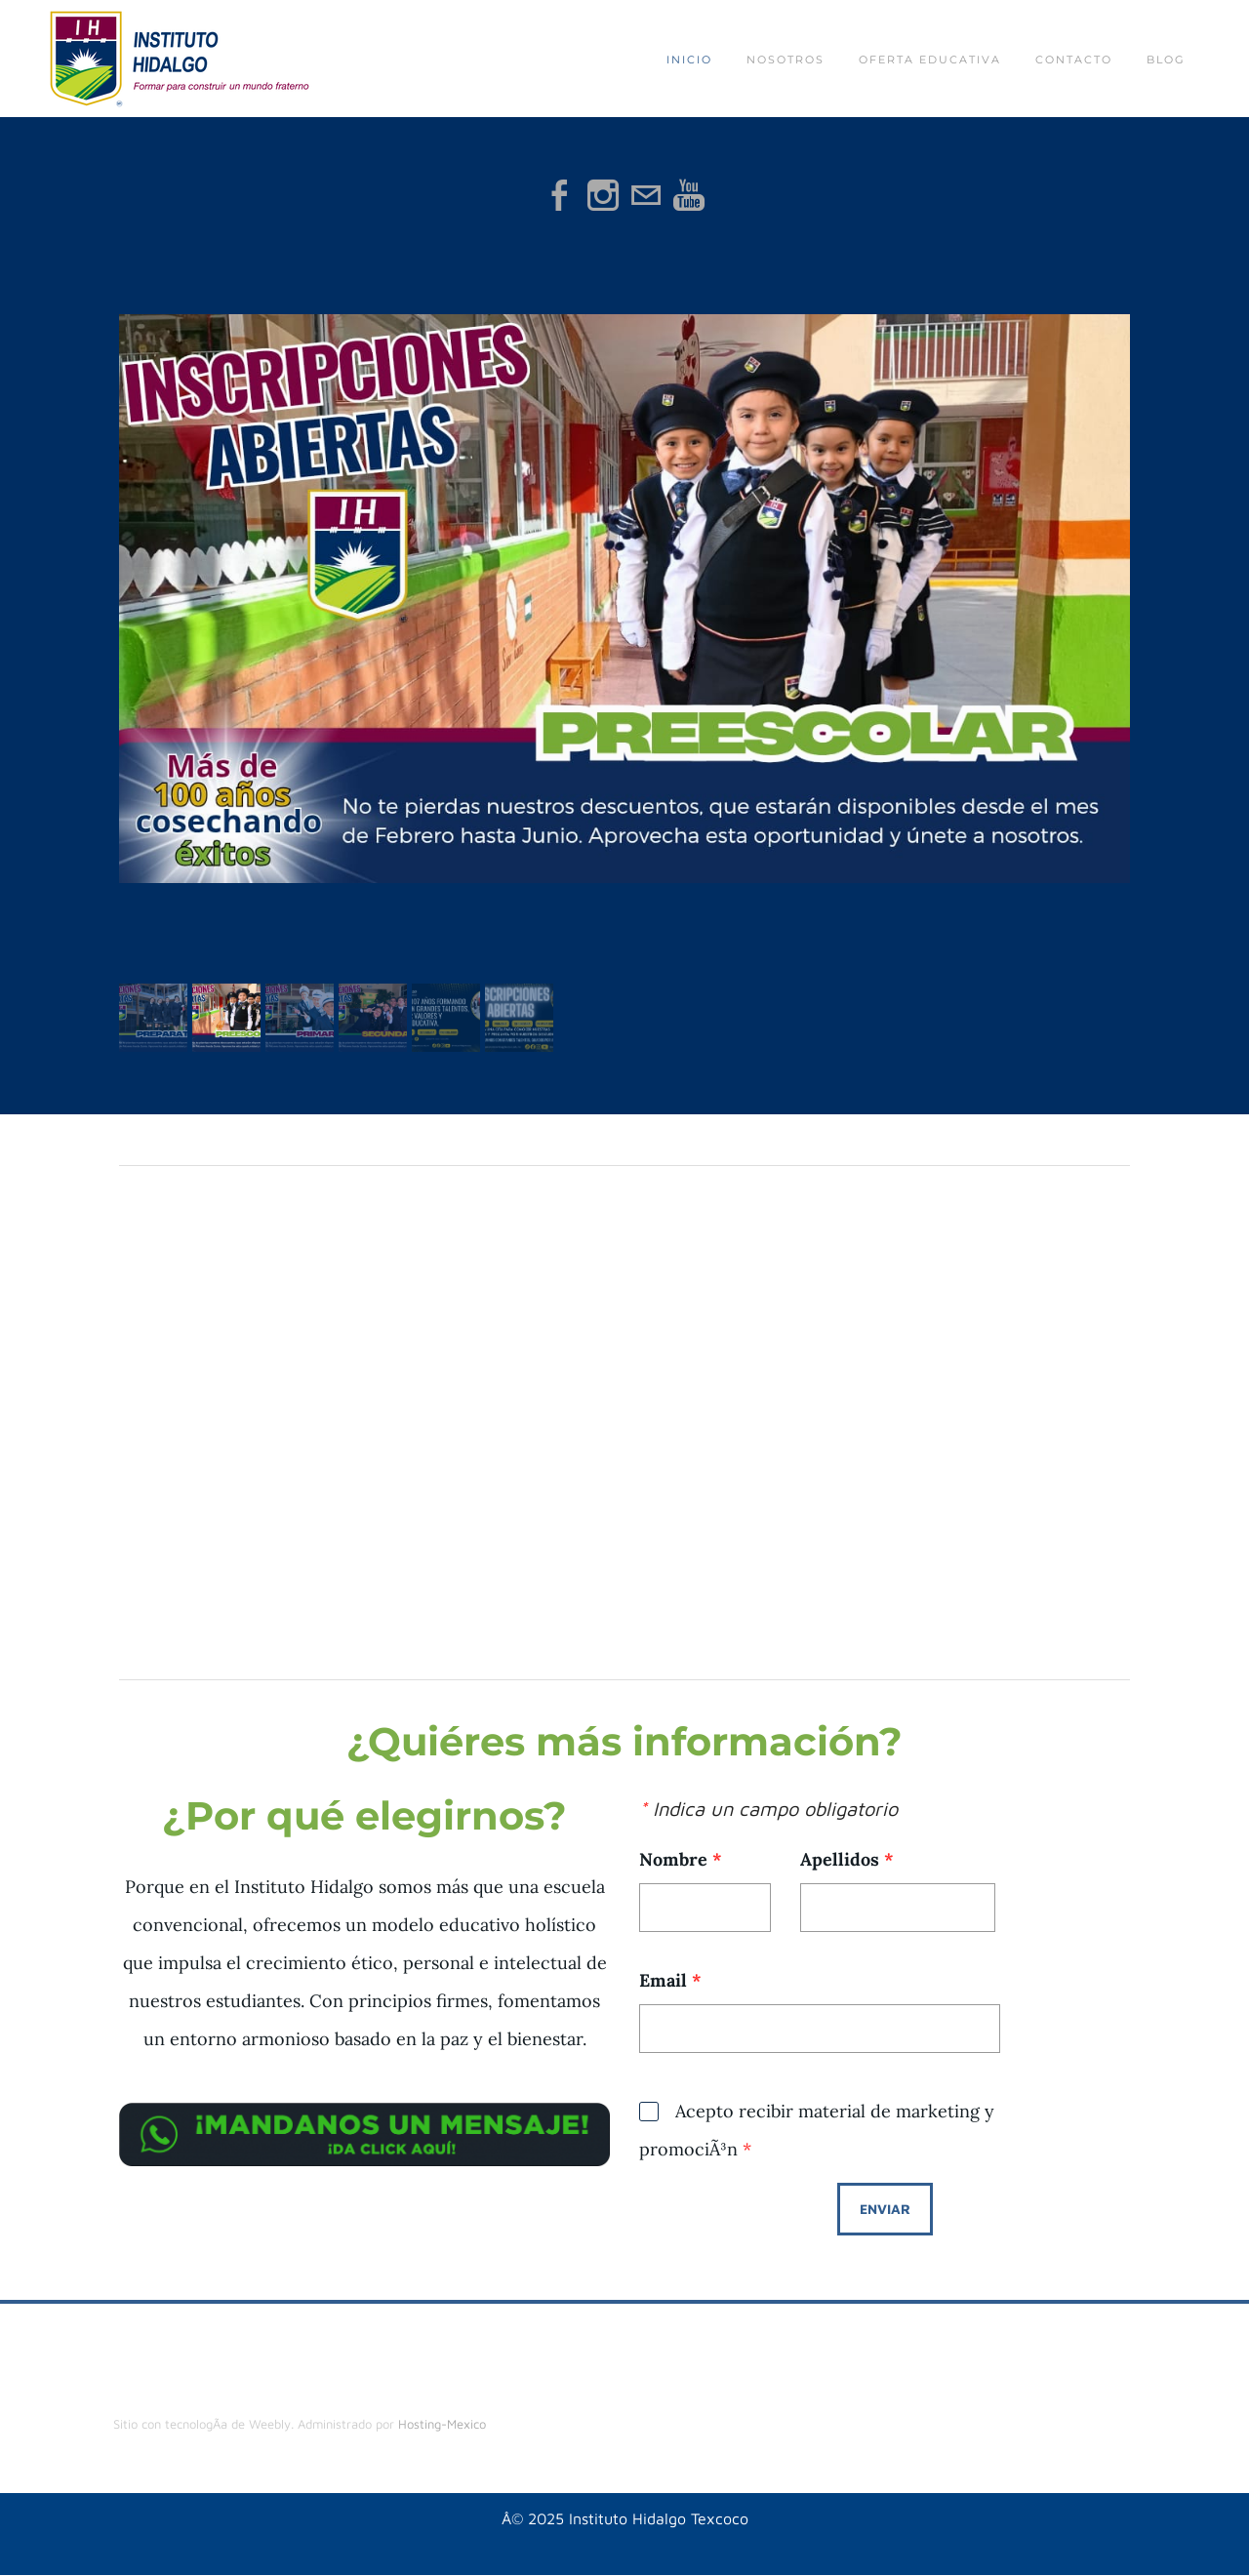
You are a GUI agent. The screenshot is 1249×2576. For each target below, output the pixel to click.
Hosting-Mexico (442, 2424)
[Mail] (646, 195)
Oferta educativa (930, 59)
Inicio (689, 59)
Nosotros (785, 59)
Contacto (1073, 59)
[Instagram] (603, 195)
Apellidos (847, 1859)
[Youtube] (689, 195)
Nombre (680, 1859)
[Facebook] (560, 195)
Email (670, 1980)
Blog (1166, 59)
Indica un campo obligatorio (768, 1808)
